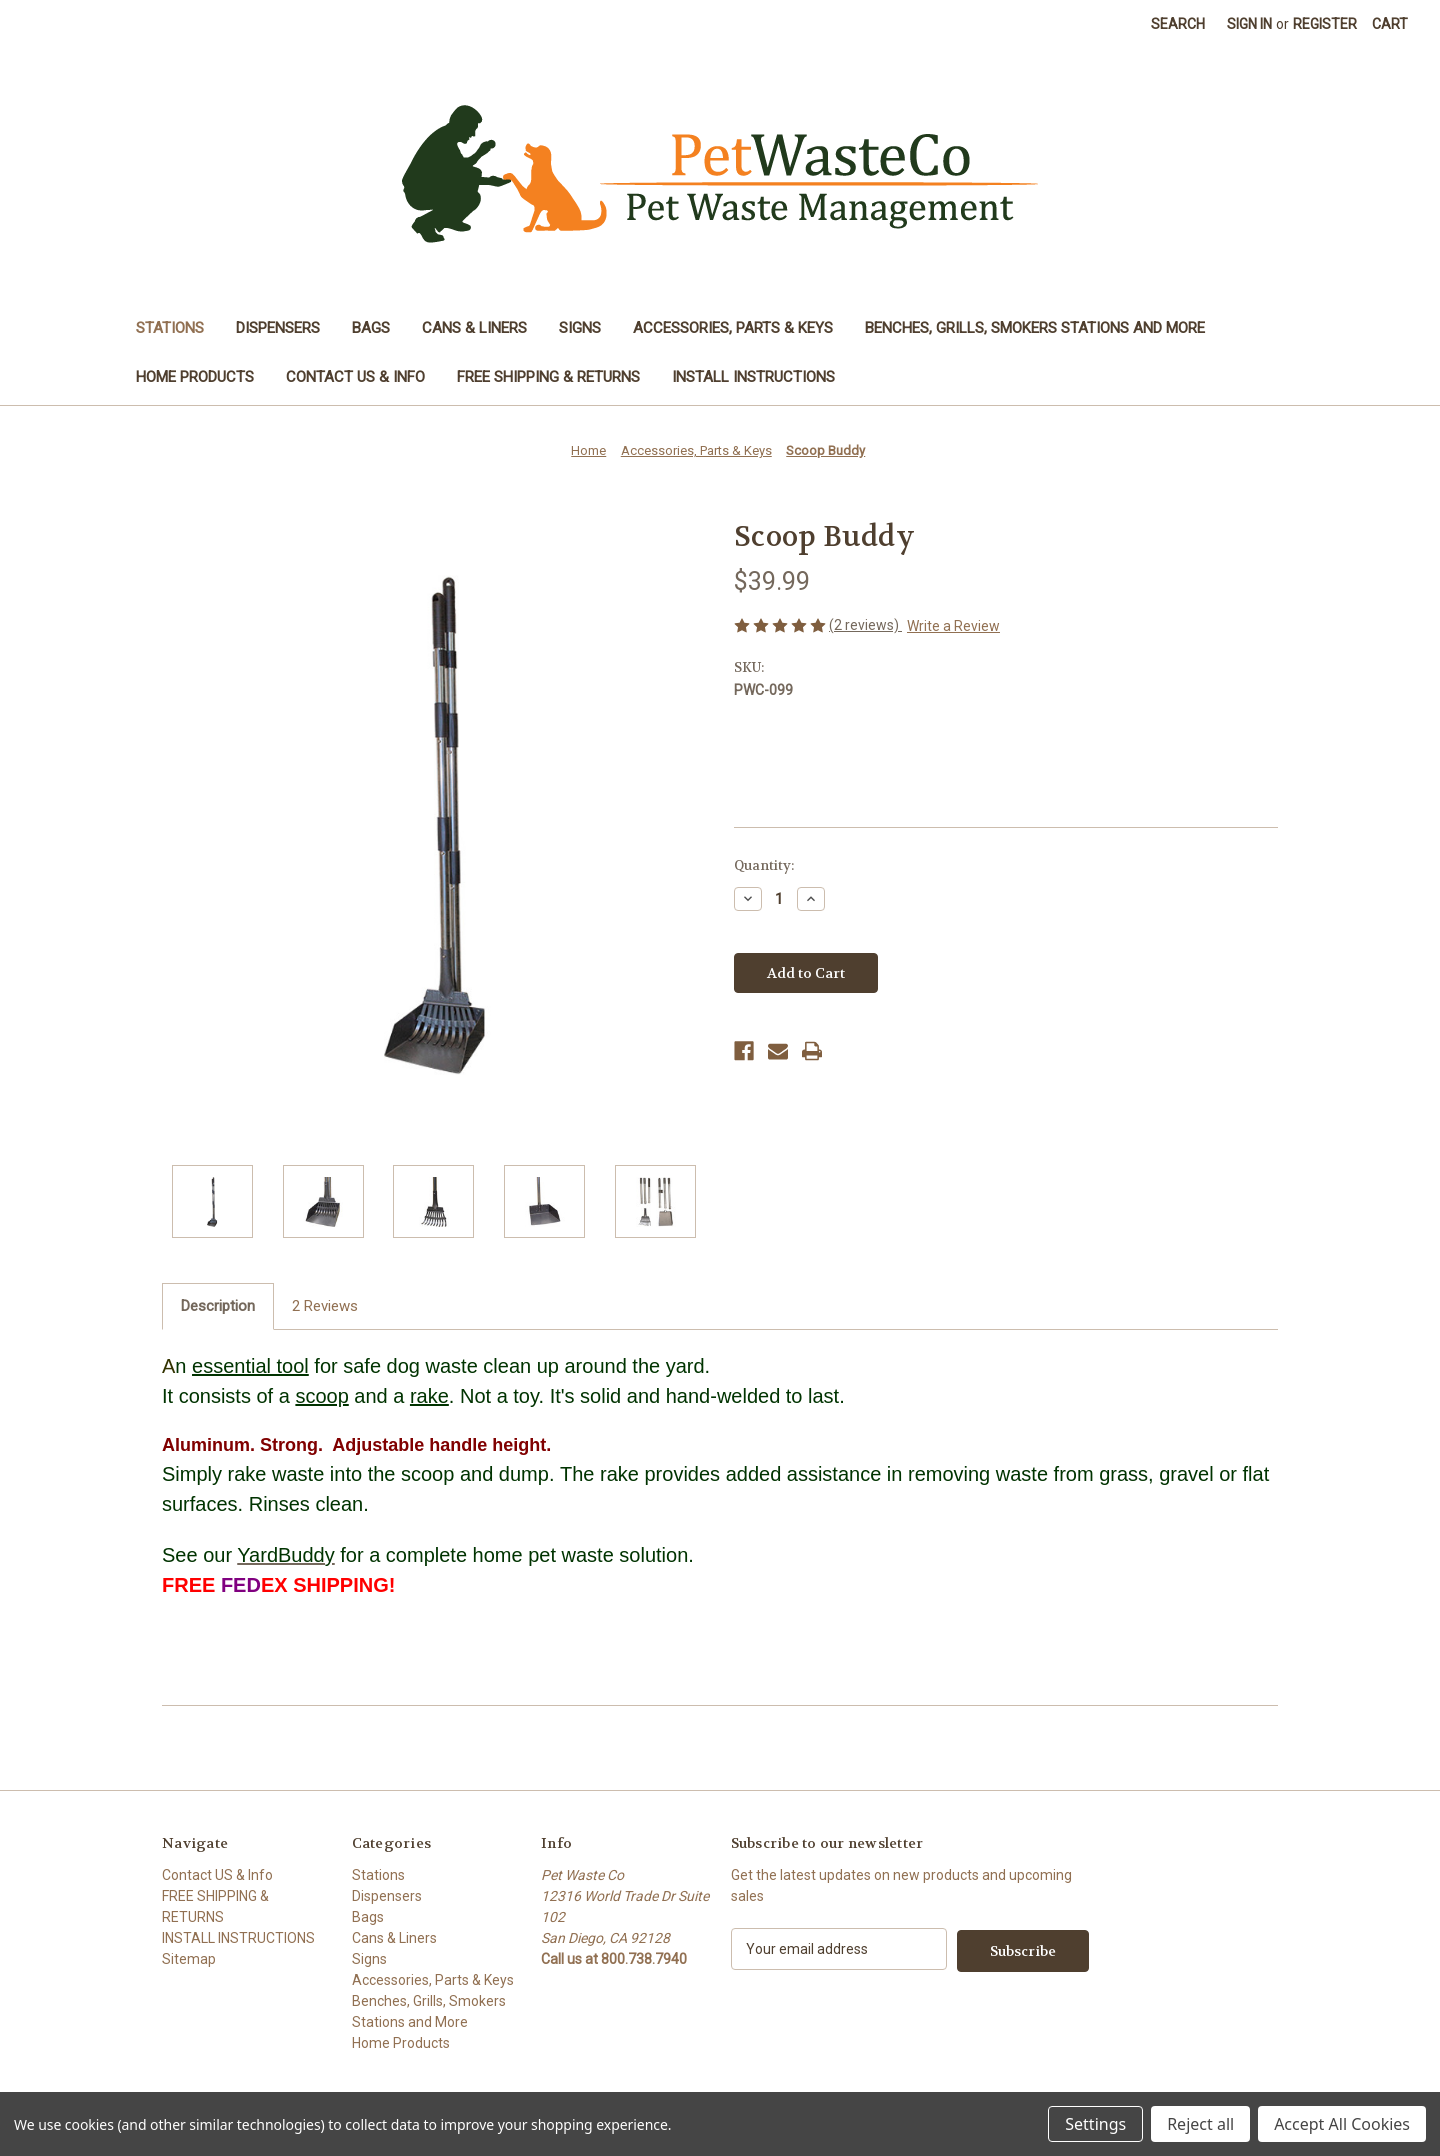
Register (1325, 24)
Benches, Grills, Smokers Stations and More (1035, 328)
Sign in (1249, 24)
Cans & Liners (474, 328)
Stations (170, 328)
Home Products (195, 377)
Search (1178, 24)
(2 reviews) (865, 625)
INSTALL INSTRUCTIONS (753, 377)
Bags (371, 328)
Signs (580, 328)
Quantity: (764, 865)
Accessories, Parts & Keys (733, 328)
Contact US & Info (355, 377)
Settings (1095, 2124)
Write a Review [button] (953, 626)
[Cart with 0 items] (1390, 24)
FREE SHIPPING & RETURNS (548, 377)
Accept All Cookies (1342, 2124)
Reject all (1200, 2124)
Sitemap (189, 1959)
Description (218, 1306)
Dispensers (278, 328)
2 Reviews (325, 1306)
